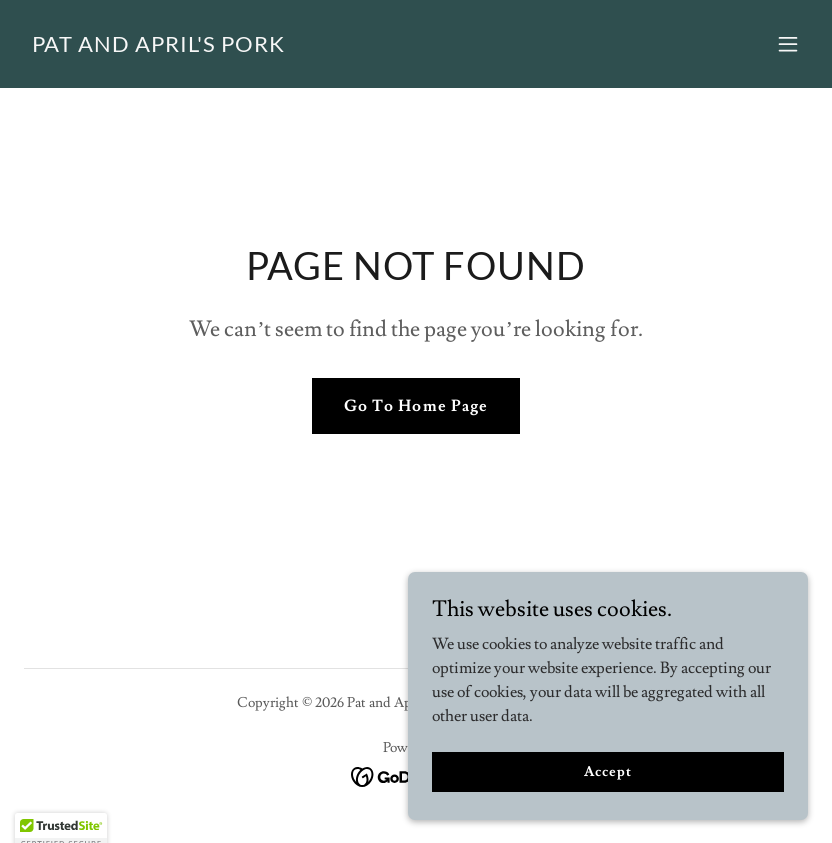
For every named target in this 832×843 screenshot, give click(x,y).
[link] (158, 47)
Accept (607, 812)
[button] (788, 44)
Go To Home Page (415, 406)
